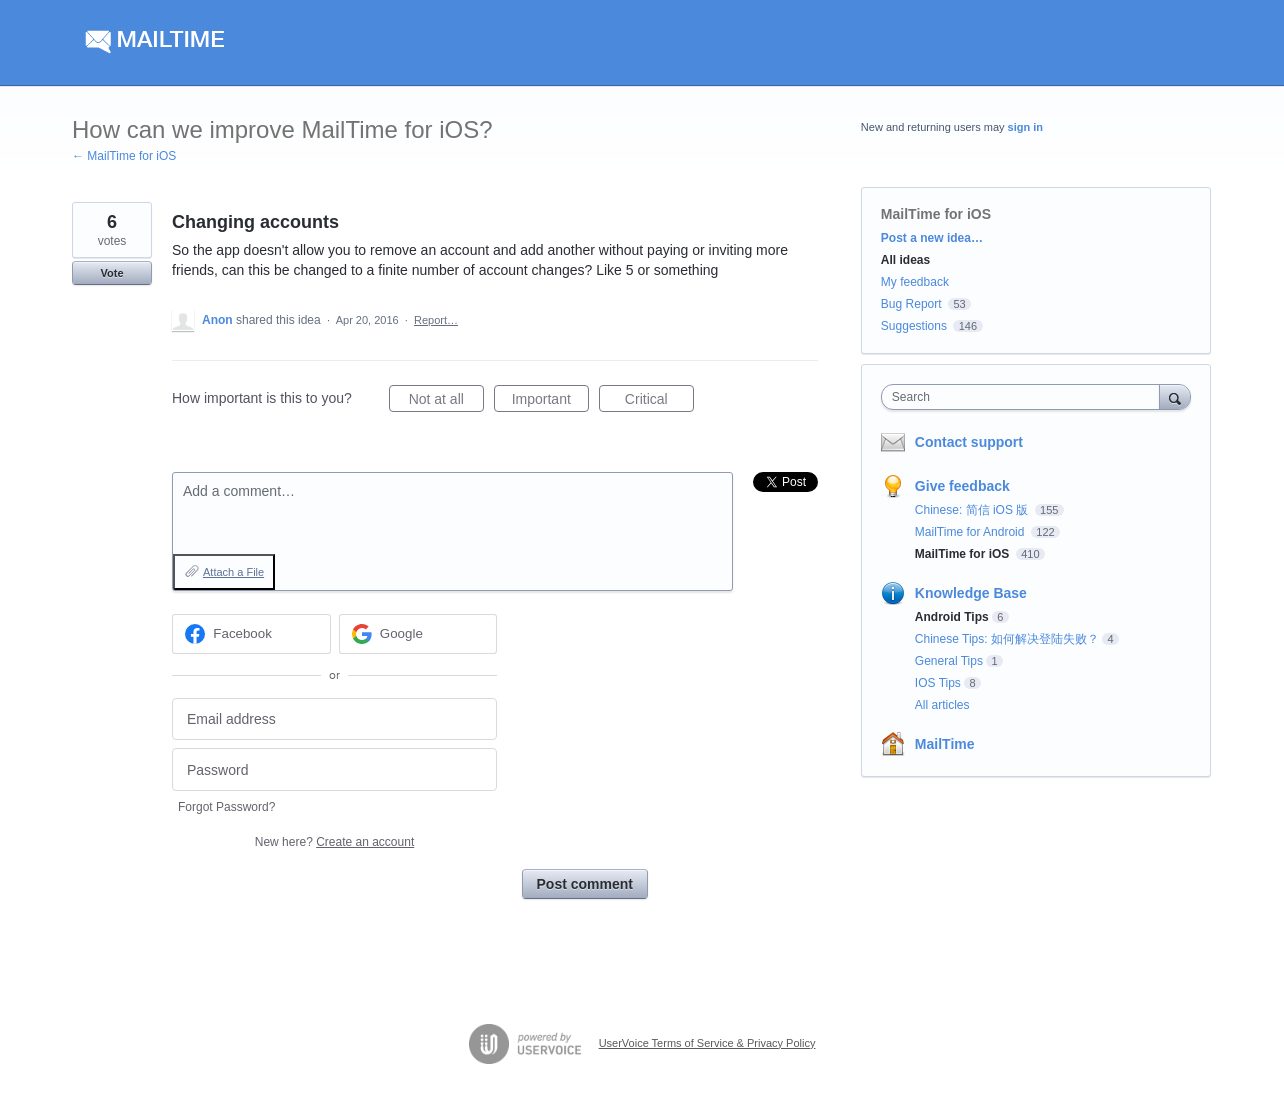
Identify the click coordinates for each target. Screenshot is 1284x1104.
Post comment (585, 884)
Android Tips (952, 617)
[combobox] (1025, 397)
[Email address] (334, 719)
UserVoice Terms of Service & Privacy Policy (707, 1043)
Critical (659, 402)
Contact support (969, 442)
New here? (334, 842)
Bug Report (911, 304)
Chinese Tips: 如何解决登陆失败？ (1007, 639)
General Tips (949, 661)
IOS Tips (938, 683)
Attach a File (233, 572)
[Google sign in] (418, 634)
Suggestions (914, 326)
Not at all (446, 402)
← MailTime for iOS (124, 156)
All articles (942, 705)
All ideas (905, 260)
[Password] (334, 769)
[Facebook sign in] (251, 634)
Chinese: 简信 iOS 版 (973, 510)
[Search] (1175, 396)
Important (550, 402)
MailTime (945, 744)
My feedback (915, 282)
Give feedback (962, 486)
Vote (111, 273)
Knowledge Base (971, 593)
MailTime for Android (971, 532)
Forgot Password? (226, 807)
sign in (1025, 127)
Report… (436, 320)
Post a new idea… (932, 238)
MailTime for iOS (936, 214)
